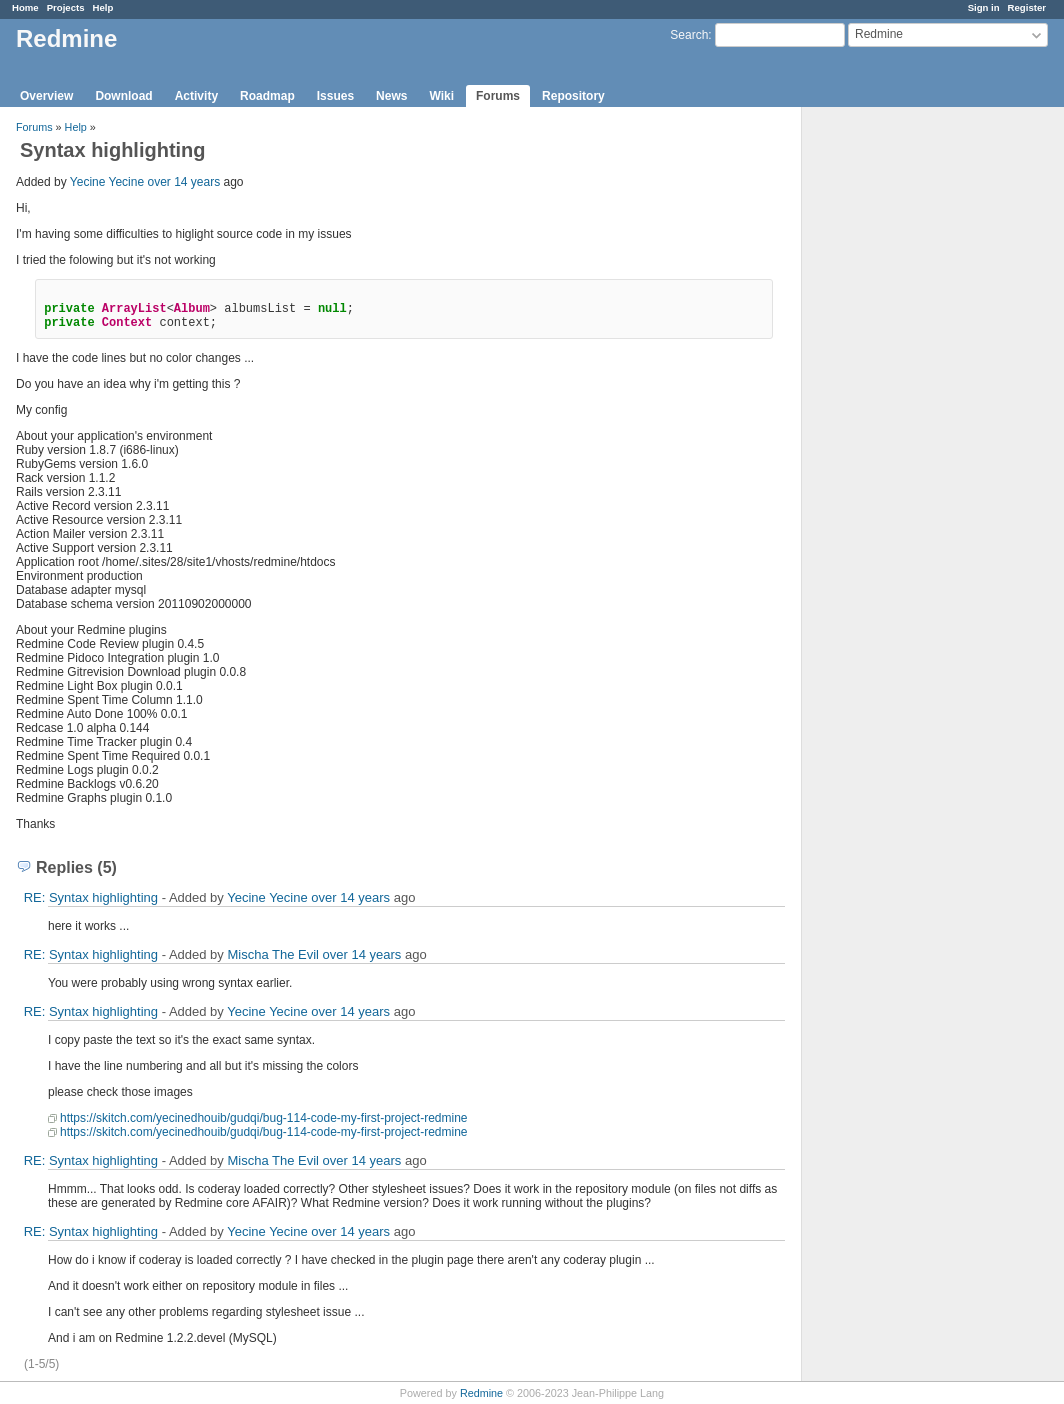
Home (25, 7)
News (391, 96)
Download (123, 96)
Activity (196, 96)
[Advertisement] (902, 421)
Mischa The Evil (273, 954)
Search (689, 35)
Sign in (984, 7)
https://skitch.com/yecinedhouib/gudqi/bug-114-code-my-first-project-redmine (264, 1118)
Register (1027, 7)
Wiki (441, 96)
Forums (498, 96)
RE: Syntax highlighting (91, 897)
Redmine (481, 1393)
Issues (335, 96)
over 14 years (183, 182)
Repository (573, 96)
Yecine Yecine (107, 182)
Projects (66, 7)
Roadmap (267, 96)
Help (103, 7)
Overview (46, 96)
